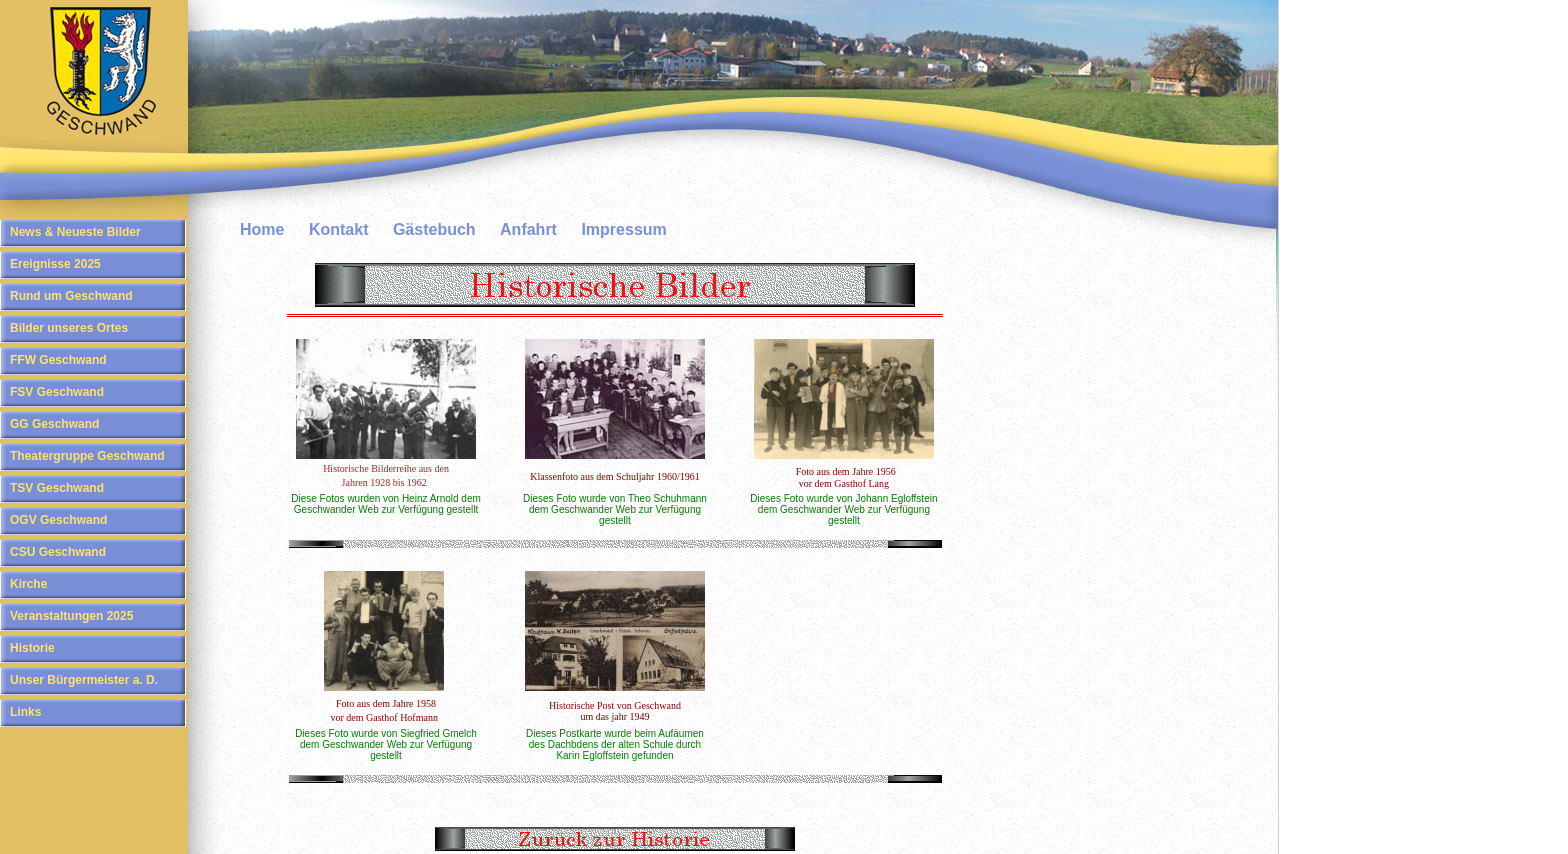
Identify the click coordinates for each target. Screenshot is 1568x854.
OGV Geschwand (58, 520)
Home (262, 229)
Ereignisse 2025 (55, 264)
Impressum (623, 229)
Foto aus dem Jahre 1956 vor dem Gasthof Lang (846, 477)
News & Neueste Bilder (75, 232)
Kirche (28, 584)
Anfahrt (528, 229)
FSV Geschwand (57, 392)
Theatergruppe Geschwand (87, 456)
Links (25, 712)
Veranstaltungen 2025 (71, 616)
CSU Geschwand (58, 552)
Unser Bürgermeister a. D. (84, 680)
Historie (32, 648)
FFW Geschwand (58, 360)
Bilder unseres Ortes (69, 328)
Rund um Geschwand (71, 296)
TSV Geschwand (57, 488)
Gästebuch (434, 229)
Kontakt (339, 229)
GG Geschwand (54, 424)
